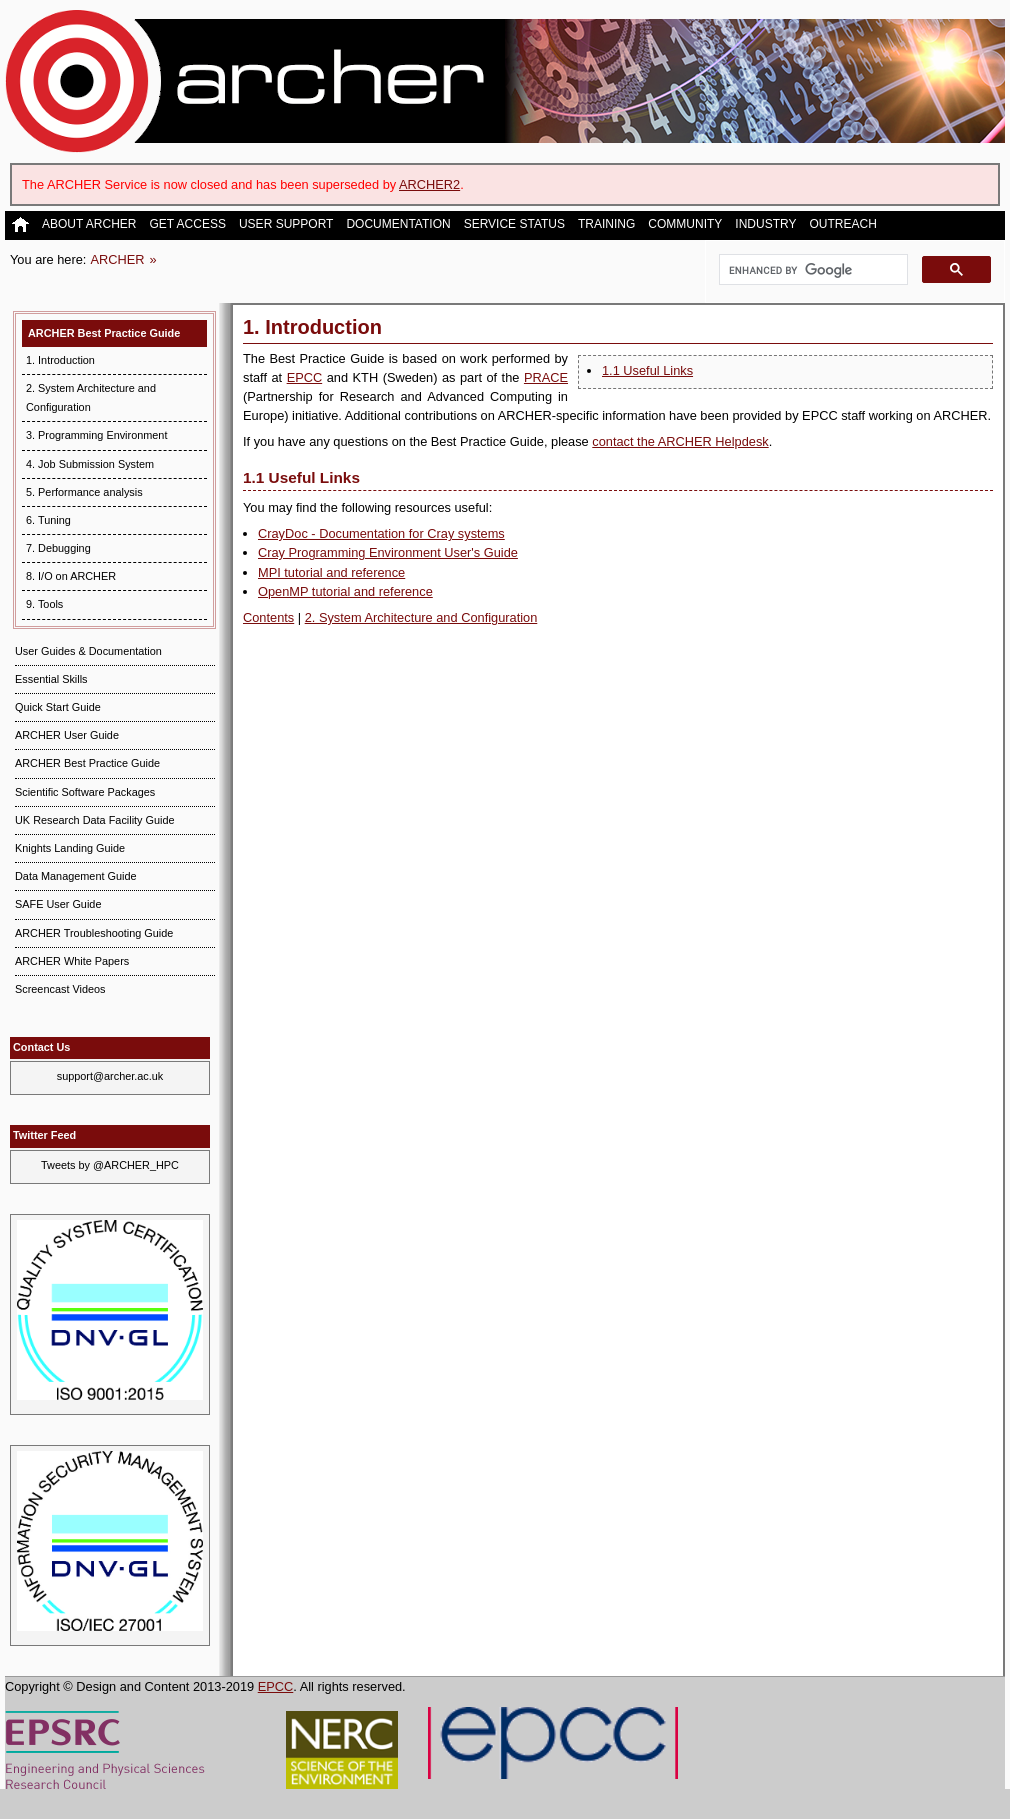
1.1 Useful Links (647, 370)
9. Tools (44, 604)
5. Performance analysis (84, 492)
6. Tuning (48, 520)
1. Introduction (60, 360)
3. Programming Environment (96, 435)
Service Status (514, 224)
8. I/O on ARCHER (71, 576)
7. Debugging (58, 548)
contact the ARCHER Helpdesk (680, 441)
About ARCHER (89, 224)
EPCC (305, 377)
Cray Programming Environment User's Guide (388, 552)
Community (685, 224)
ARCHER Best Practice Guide (104, 333)
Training (606, 224)
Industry (765, 224)
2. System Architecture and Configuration (421, 617)
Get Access (187, 224)
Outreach (842, 224)
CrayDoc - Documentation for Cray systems (381, 533)
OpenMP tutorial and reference (345, 591)
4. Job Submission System (90, 464)
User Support (286, 224)
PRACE (546, 377)
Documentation (398, 224)
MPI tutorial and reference (331, 572)
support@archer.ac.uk (110, 1076)
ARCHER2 (429, 184)
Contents (268, 617)
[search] (811, 270)
